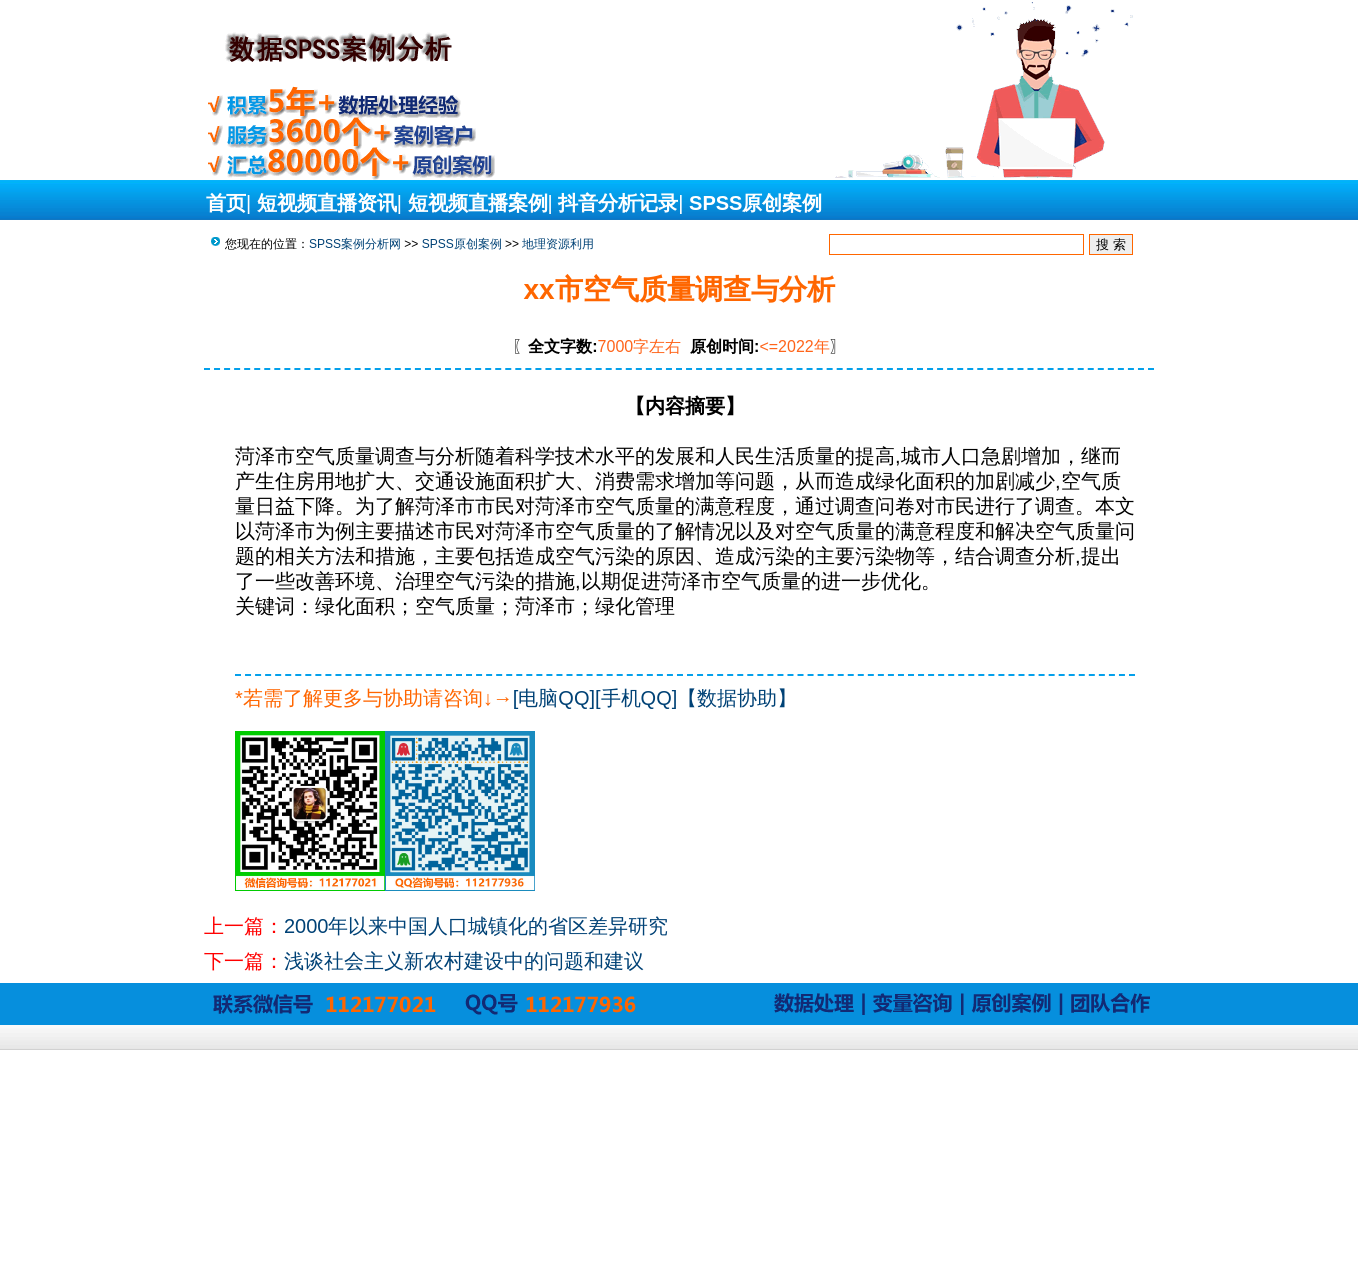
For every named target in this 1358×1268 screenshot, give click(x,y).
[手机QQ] (636, 698)
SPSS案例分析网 (355, 244)
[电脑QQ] (554, 698)
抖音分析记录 (618, 203)
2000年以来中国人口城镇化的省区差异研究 (476, 926)
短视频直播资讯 (327, 203)
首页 (226, 203)
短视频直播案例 (478, 203)
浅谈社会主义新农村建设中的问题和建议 (464, 961)
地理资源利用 (558, 244)
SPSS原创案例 (755, 203)
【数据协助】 (737, 698)
